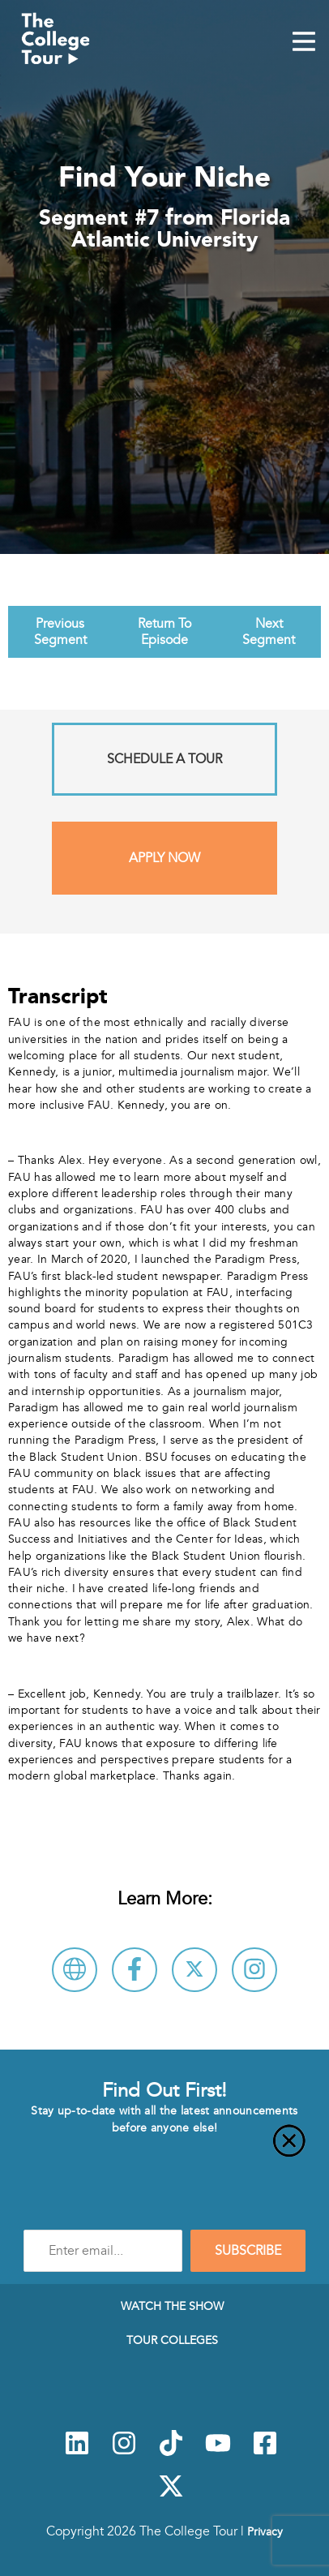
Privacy (265, 2531)
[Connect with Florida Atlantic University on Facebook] (134, 1969)
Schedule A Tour (164, 759)
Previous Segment (60, 632)
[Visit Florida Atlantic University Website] (74, 1969)
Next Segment (268, 632)
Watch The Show (172, 2306)
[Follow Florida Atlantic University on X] (194, 1969)
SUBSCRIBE (248, 2251)
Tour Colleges (172, 2340)
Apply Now (164, 858)
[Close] (164, 2150)
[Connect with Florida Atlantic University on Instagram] (254, 1969)
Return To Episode (164, 632)
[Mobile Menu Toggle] (304, 43)
